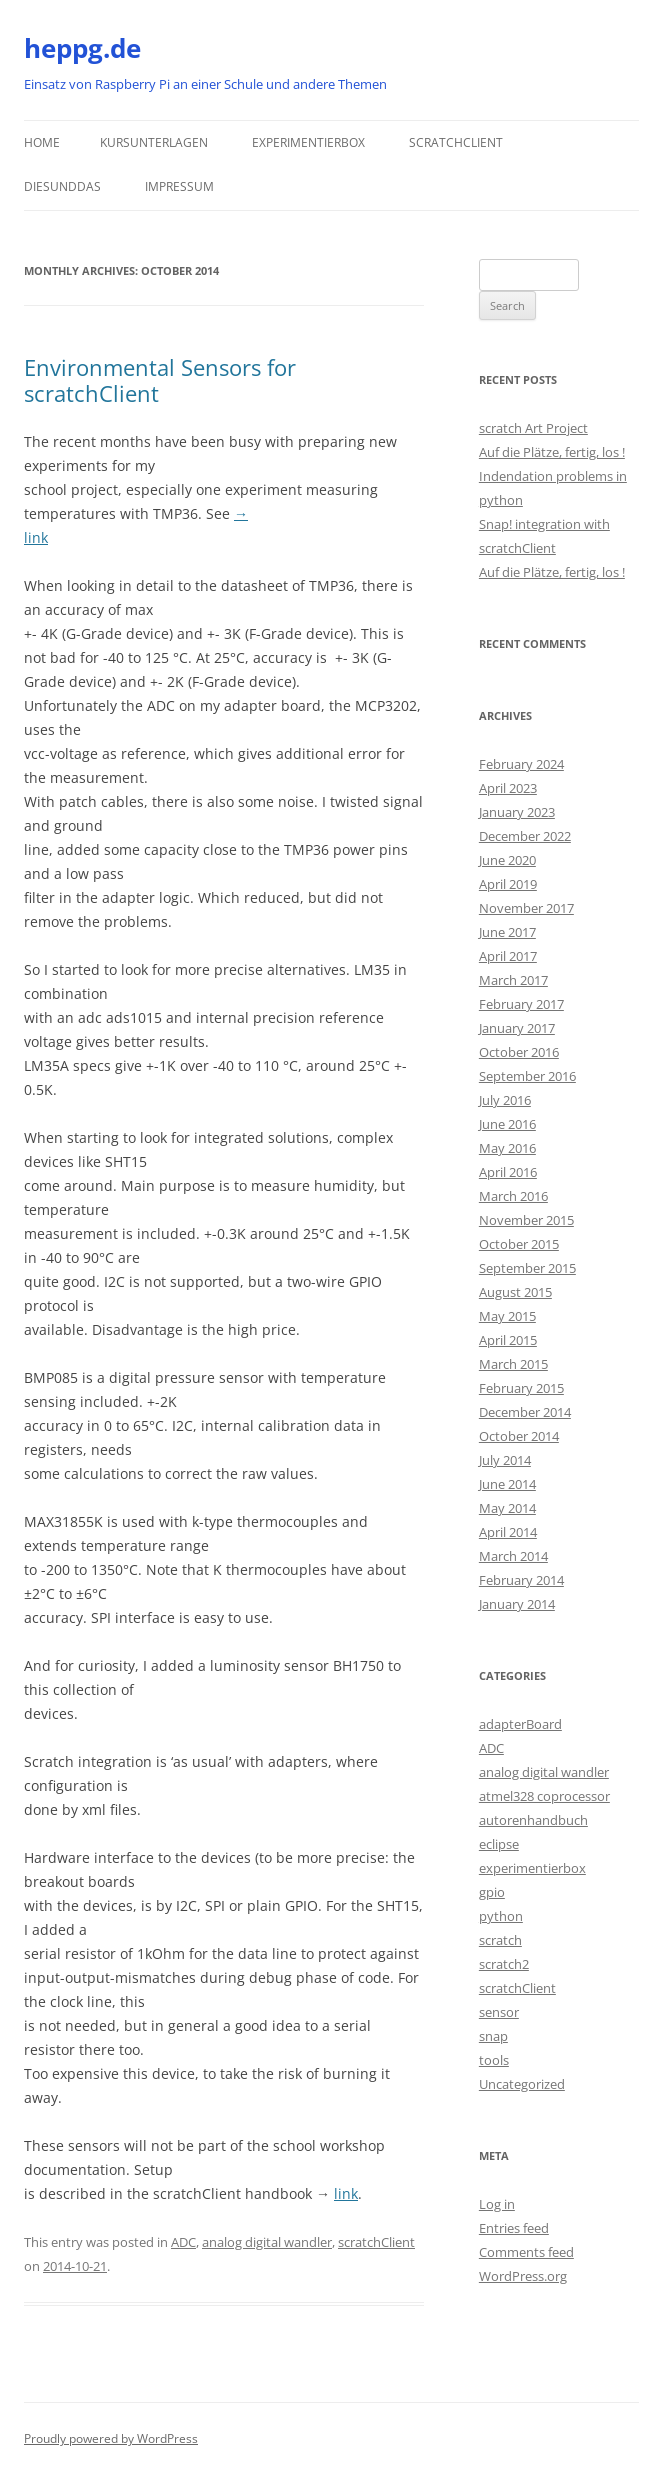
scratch (500, 1940)
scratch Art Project (533, 428)
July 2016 (505, 1100)
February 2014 (521, 1580)
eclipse (499, 1844)
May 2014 (507, 1508)
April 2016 (508, 1172)
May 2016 (507, 1148)
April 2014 (508, 1532)
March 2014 (513, 1556)
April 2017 (508, 956)
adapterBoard (520, 1724)
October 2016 (519, 1052)
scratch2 (504, 1964)
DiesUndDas (62, 186)
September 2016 (527, 1076)
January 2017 (517, 1028)
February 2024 (521, 764)
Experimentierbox (308, 142)
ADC (183, 2242)
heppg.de (82, 48)
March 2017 (513, 980)
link (346, 2193)
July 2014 (505, 1460)
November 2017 (526, 908)
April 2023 (508, 788)
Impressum (179, 186)
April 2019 (508, 884)
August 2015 (515, 1292)
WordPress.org (523, 2276)
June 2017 (507, 932)
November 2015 (526, 1220)
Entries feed (514, 2228)
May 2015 (507, 1316)
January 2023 (517, 812)
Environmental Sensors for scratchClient (160, 380)
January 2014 (517, 1604)
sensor (499, 2012)
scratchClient (456, 142)
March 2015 (513, 1364)
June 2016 (507, 1124)
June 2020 (507, 860)
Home (42, 142)
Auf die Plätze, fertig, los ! (552, 452)
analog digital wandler (267, 2242)
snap (493, 2036)
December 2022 (525, 836)
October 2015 (519, 1244)
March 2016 (513, 1196)
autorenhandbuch (533, 1820)
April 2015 (508, 1340)
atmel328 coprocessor (544, 1796)
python (501, 1916)
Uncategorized (522, 2084)
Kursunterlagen (154, 142)
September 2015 (527, 1268)
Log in (497, 2204)
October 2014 (519, 1436)
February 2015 (521, 1388)
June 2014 (507, 1484)
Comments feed (526, 2252)
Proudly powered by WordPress (111, 2438)
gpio (492, 1892)
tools (494, 2060)
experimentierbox (532, 1868)
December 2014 (525, 1412)
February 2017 (521, 1004)
